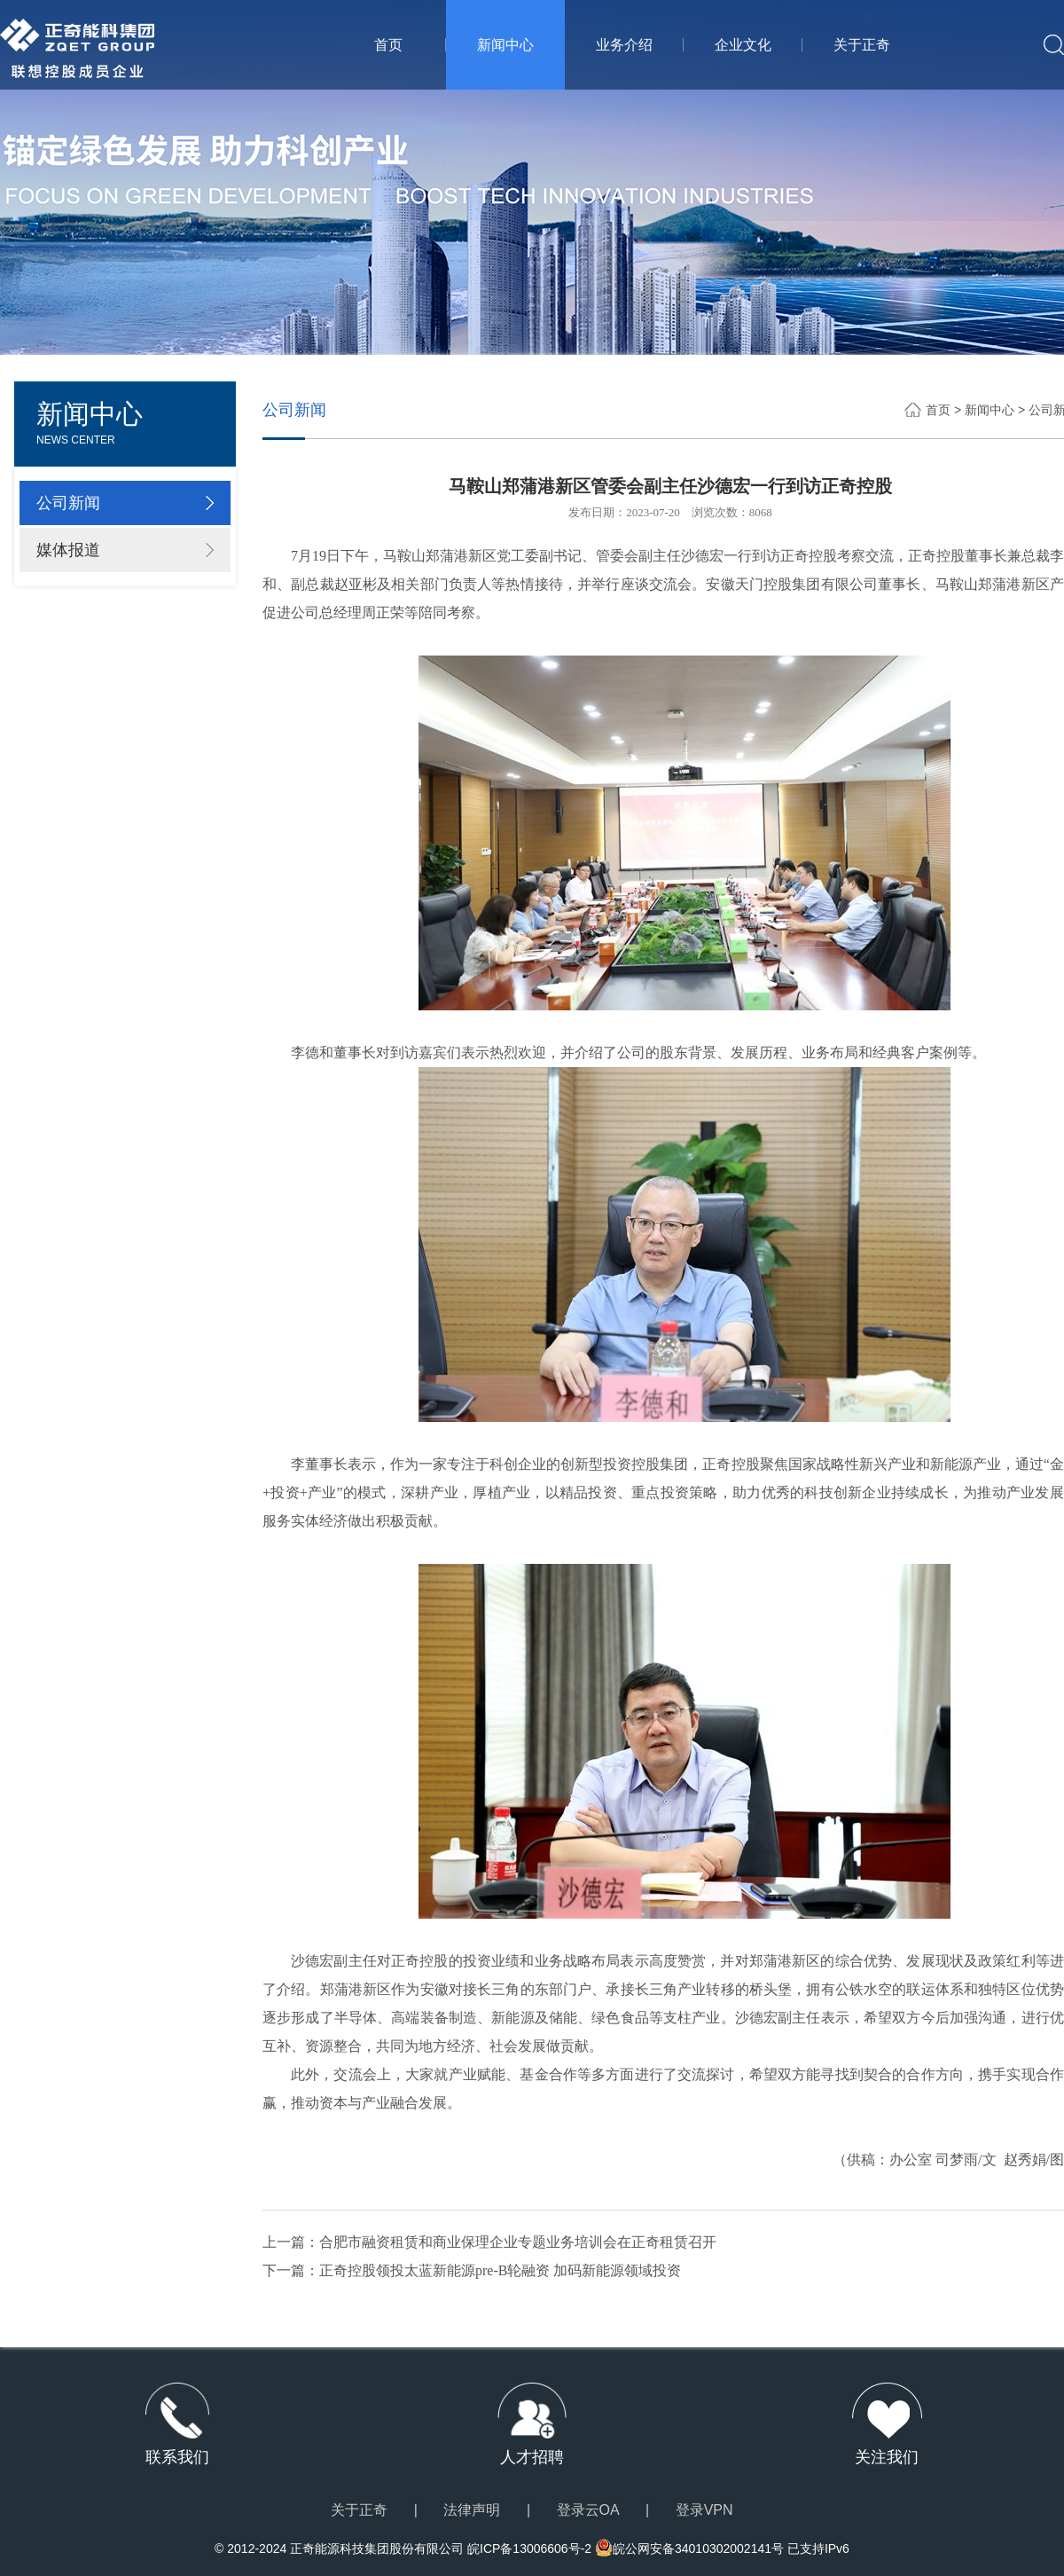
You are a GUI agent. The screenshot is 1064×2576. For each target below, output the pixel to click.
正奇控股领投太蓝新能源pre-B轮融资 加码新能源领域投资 (500, 2270)
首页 (389, 44)
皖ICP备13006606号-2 (529, 2548)
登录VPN (704, 2509)
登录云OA (588, 2509)
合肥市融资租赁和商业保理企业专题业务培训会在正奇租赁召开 (517, 2242)
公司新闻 (68, 503)
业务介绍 (624, 44)
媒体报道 (68, 550)
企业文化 (743, 44)
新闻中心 (505, 44)
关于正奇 (861, 44)
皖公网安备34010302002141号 (698, 2548)
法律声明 (471, 2509)
